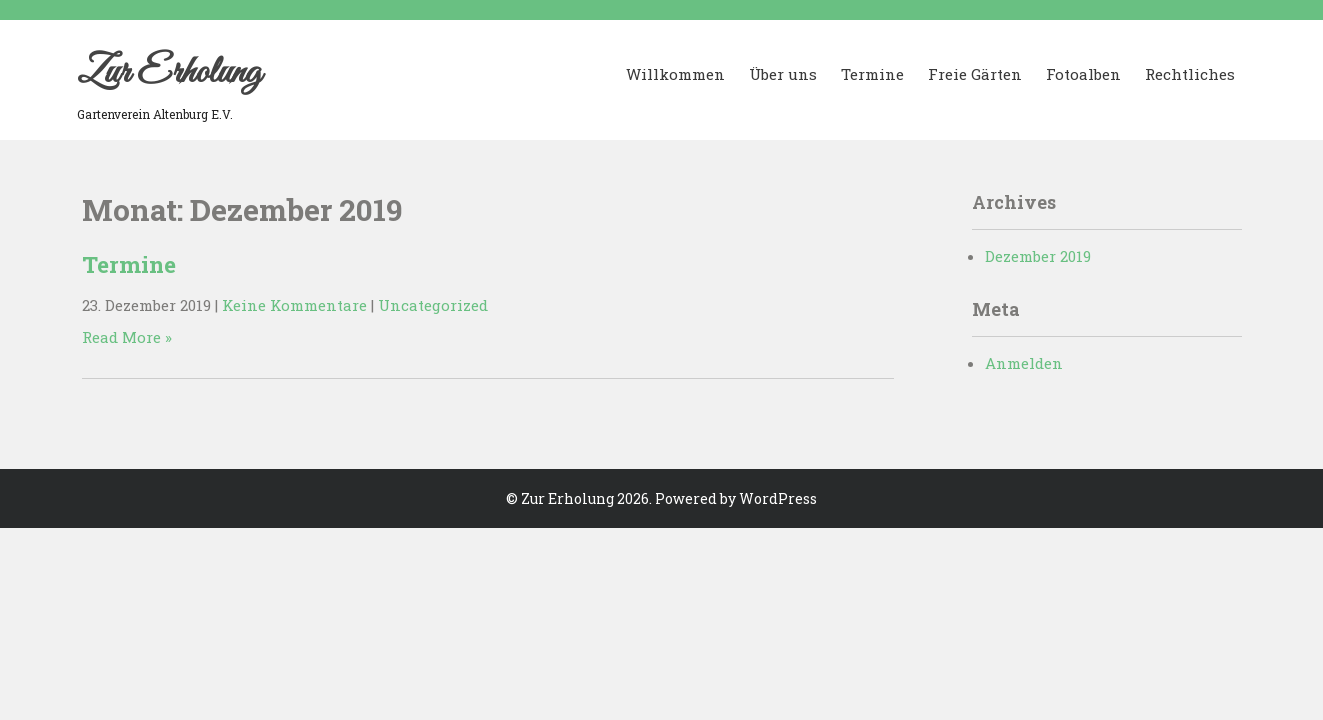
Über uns (783, 74)
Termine (872, 74)
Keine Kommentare (294, 305)
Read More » (127, 337)
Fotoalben (1083, 74)
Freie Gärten (975, 74)
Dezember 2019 (1038, 256)
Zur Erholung (169, 73)
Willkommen (675, 74)
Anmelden (1024, 363)
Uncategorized (433, 305)
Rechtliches (1190, 74)
